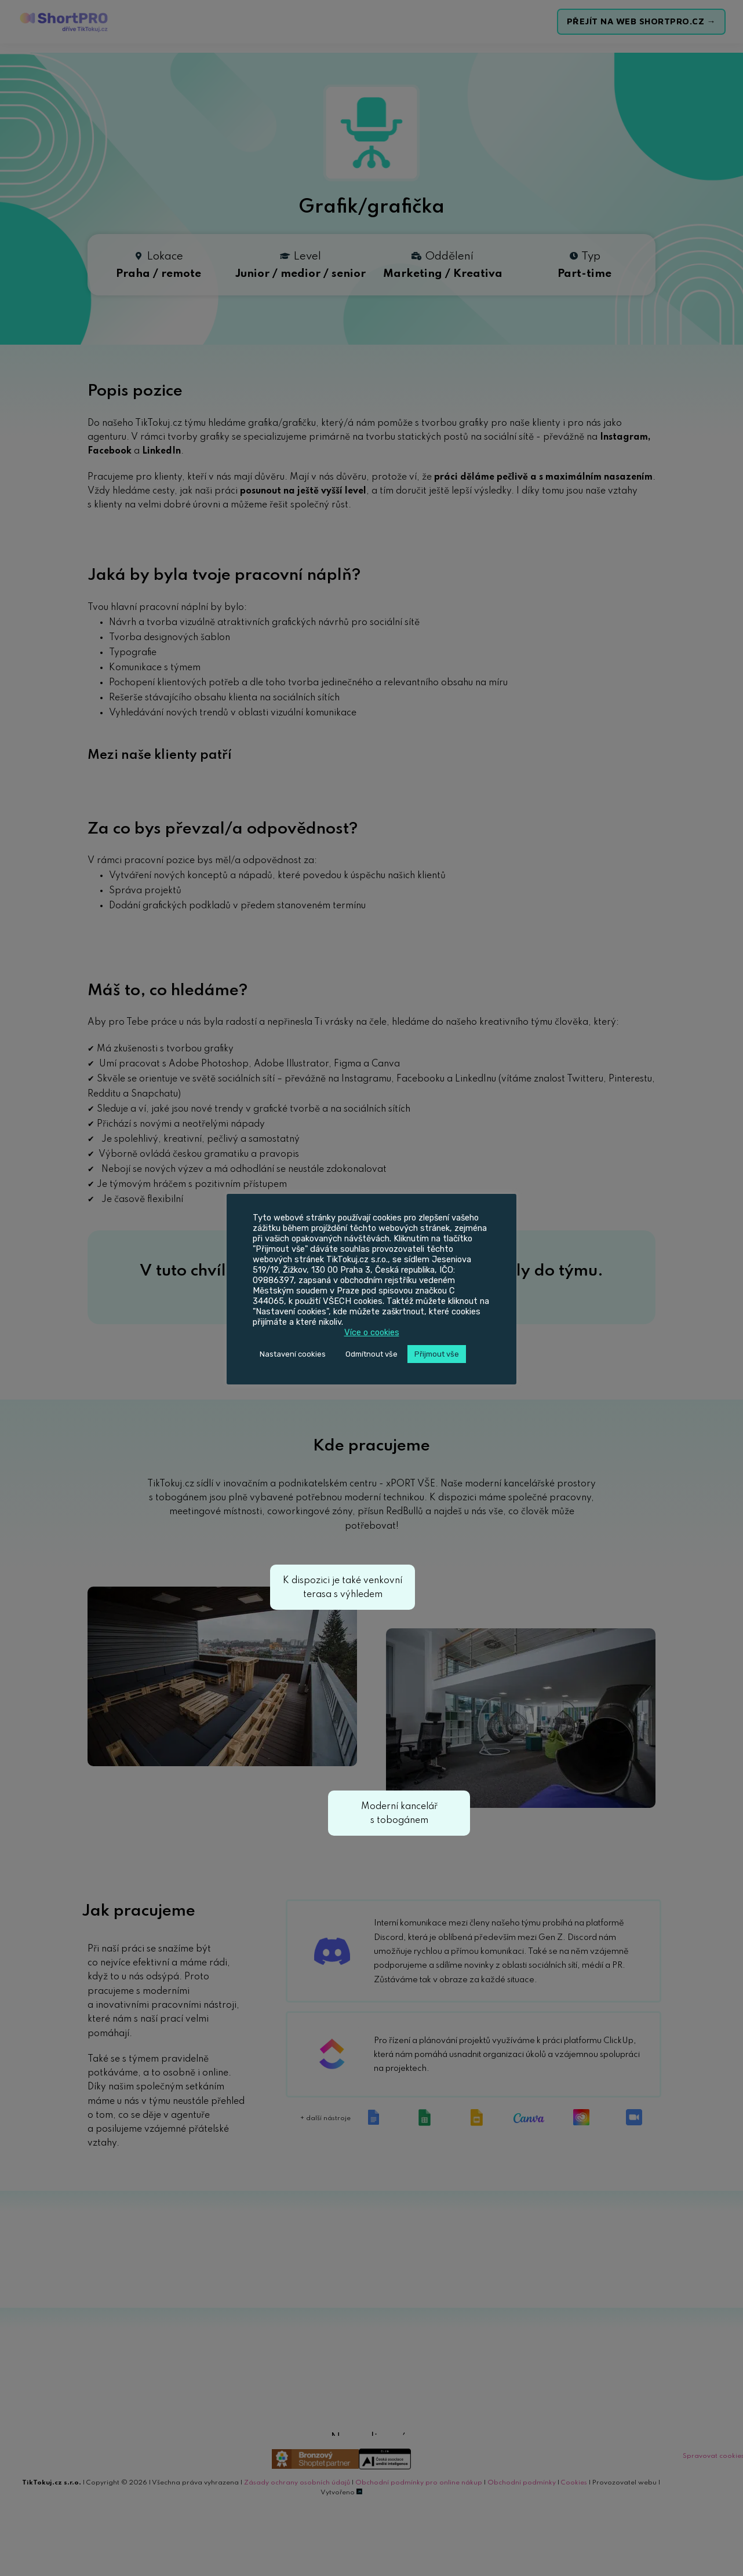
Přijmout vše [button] (436, 1354)
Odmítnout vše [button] (371, 1354)
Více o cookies (371, 1332)
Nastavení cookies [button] (293, 1354)
